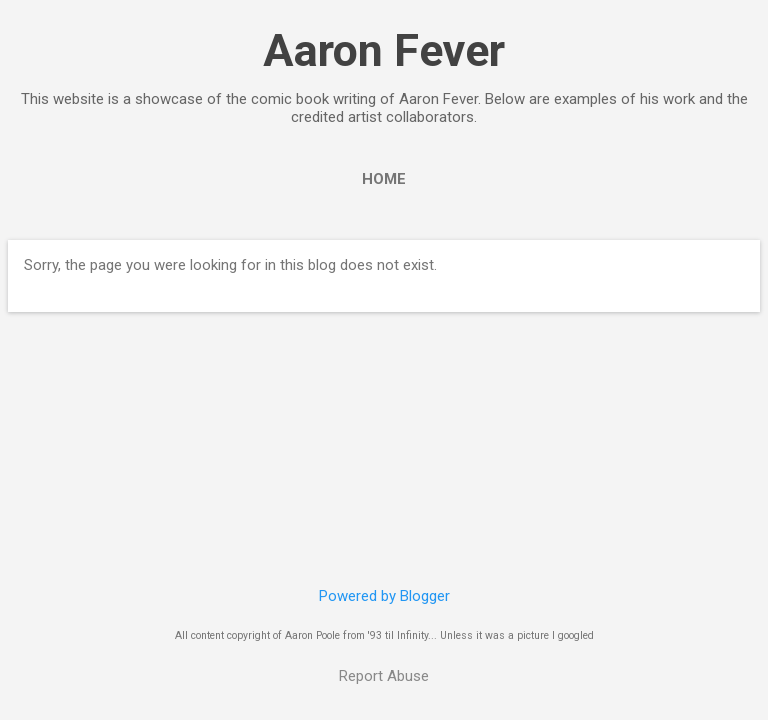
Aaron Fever (384, 50)
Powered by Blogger (384, 596)
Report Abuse (384, 676)
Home (384, 179)
